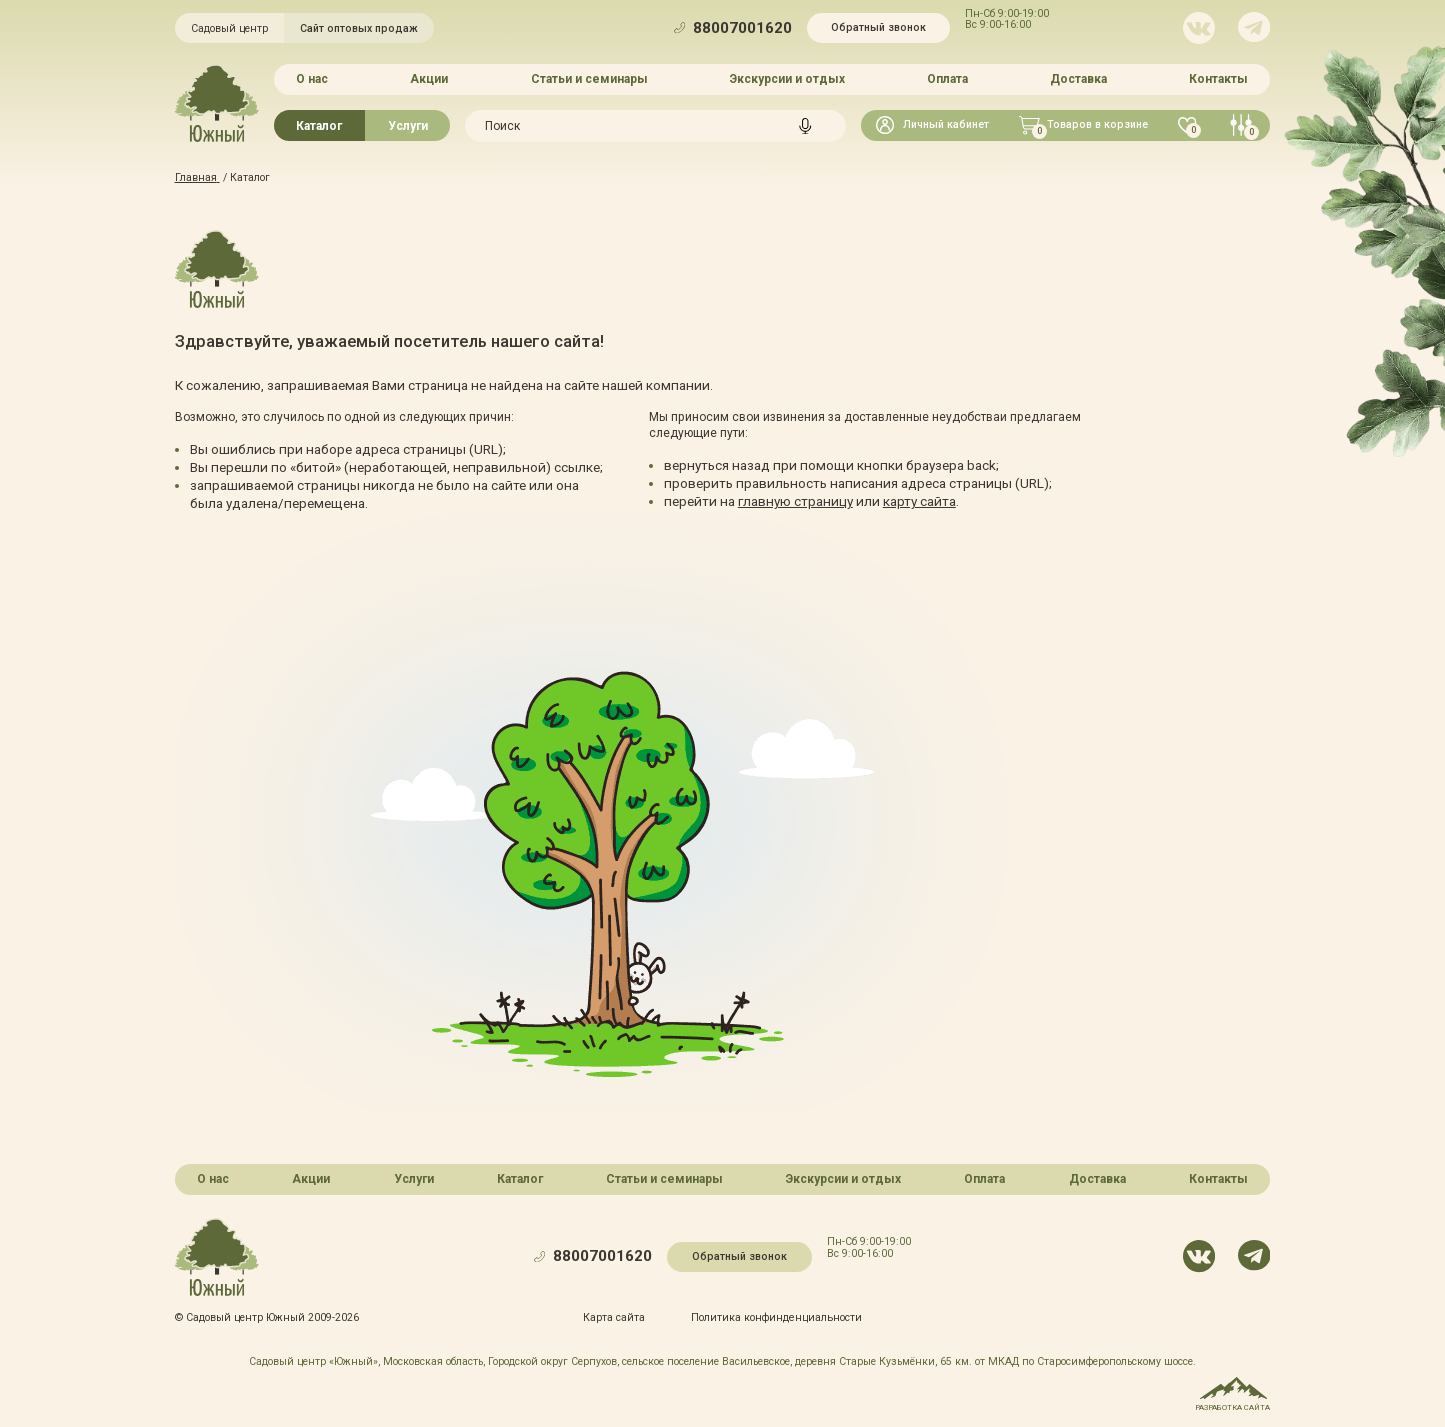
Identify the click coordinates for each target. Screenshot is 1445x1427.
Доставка (1078, 79)
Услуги (408, 125)
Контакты (1218, 79)
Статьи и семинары (589, 79)
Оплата (947, 79)
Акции (430, 79)
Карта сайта (615, 1317)
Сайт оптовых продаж (359, 28)
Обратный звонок (878, 27)
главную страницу (795, 501)
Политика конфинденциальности (776, 1317)
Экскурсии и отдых (787, 79)
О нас (312, 79)
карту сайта (919, 501)
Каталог (319, 125)
